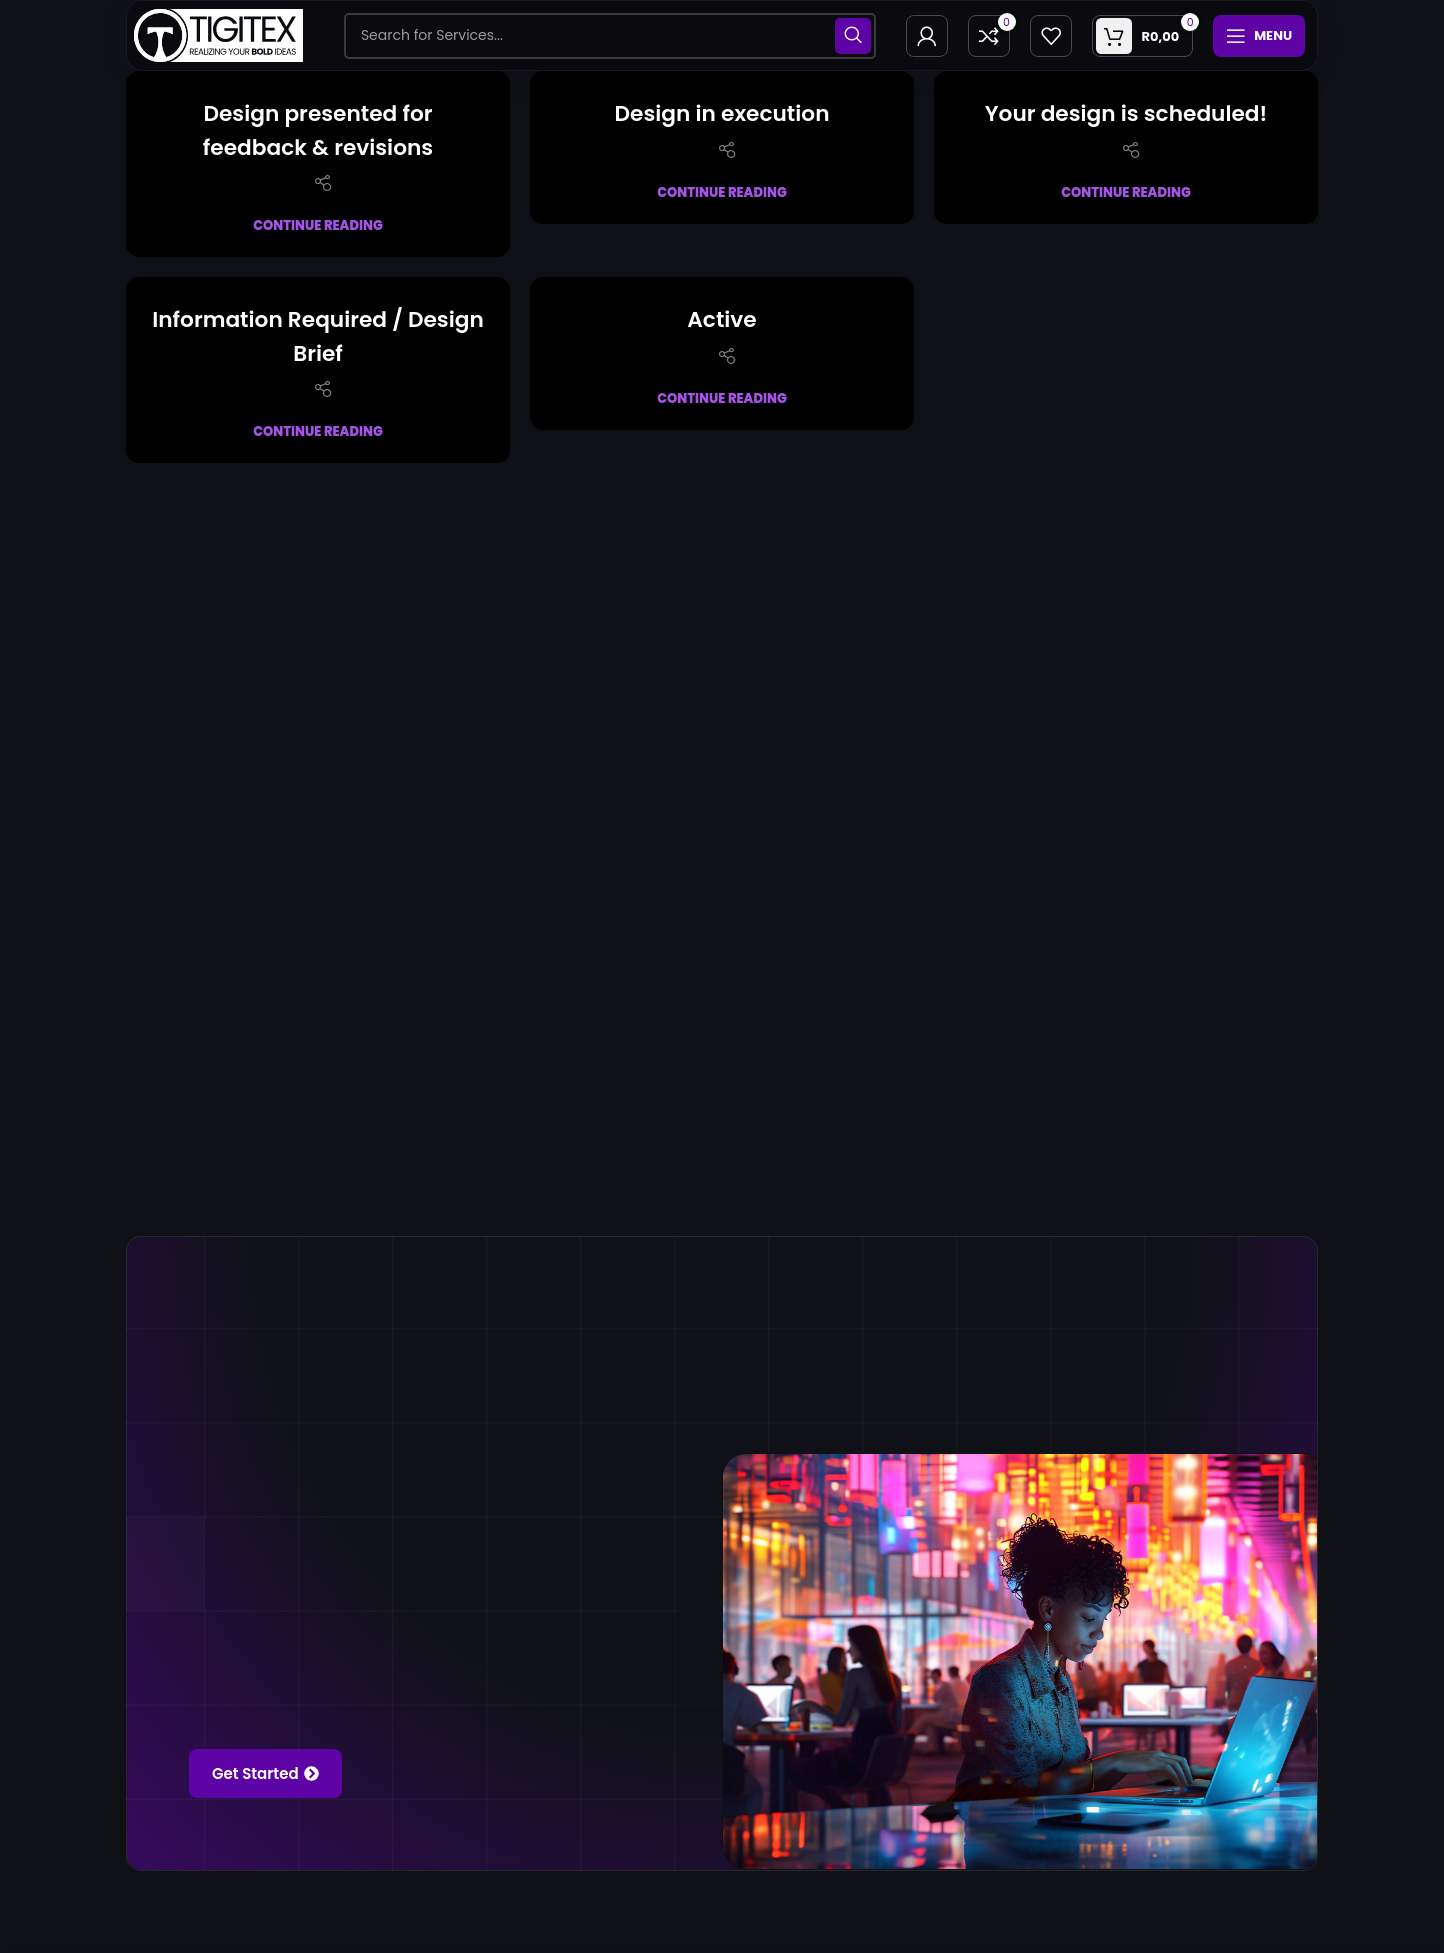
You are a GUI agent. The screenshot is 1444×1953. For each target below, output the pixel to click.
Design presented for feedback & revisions (318, 129)
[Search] (610, 36)
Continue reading (318, 225)
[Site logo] (218, 34)
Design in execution (722, 112)
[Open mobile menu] (1259, 36)
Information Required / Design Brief (317, 335)
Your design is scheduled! (1126, 112)
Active (722, 318)
